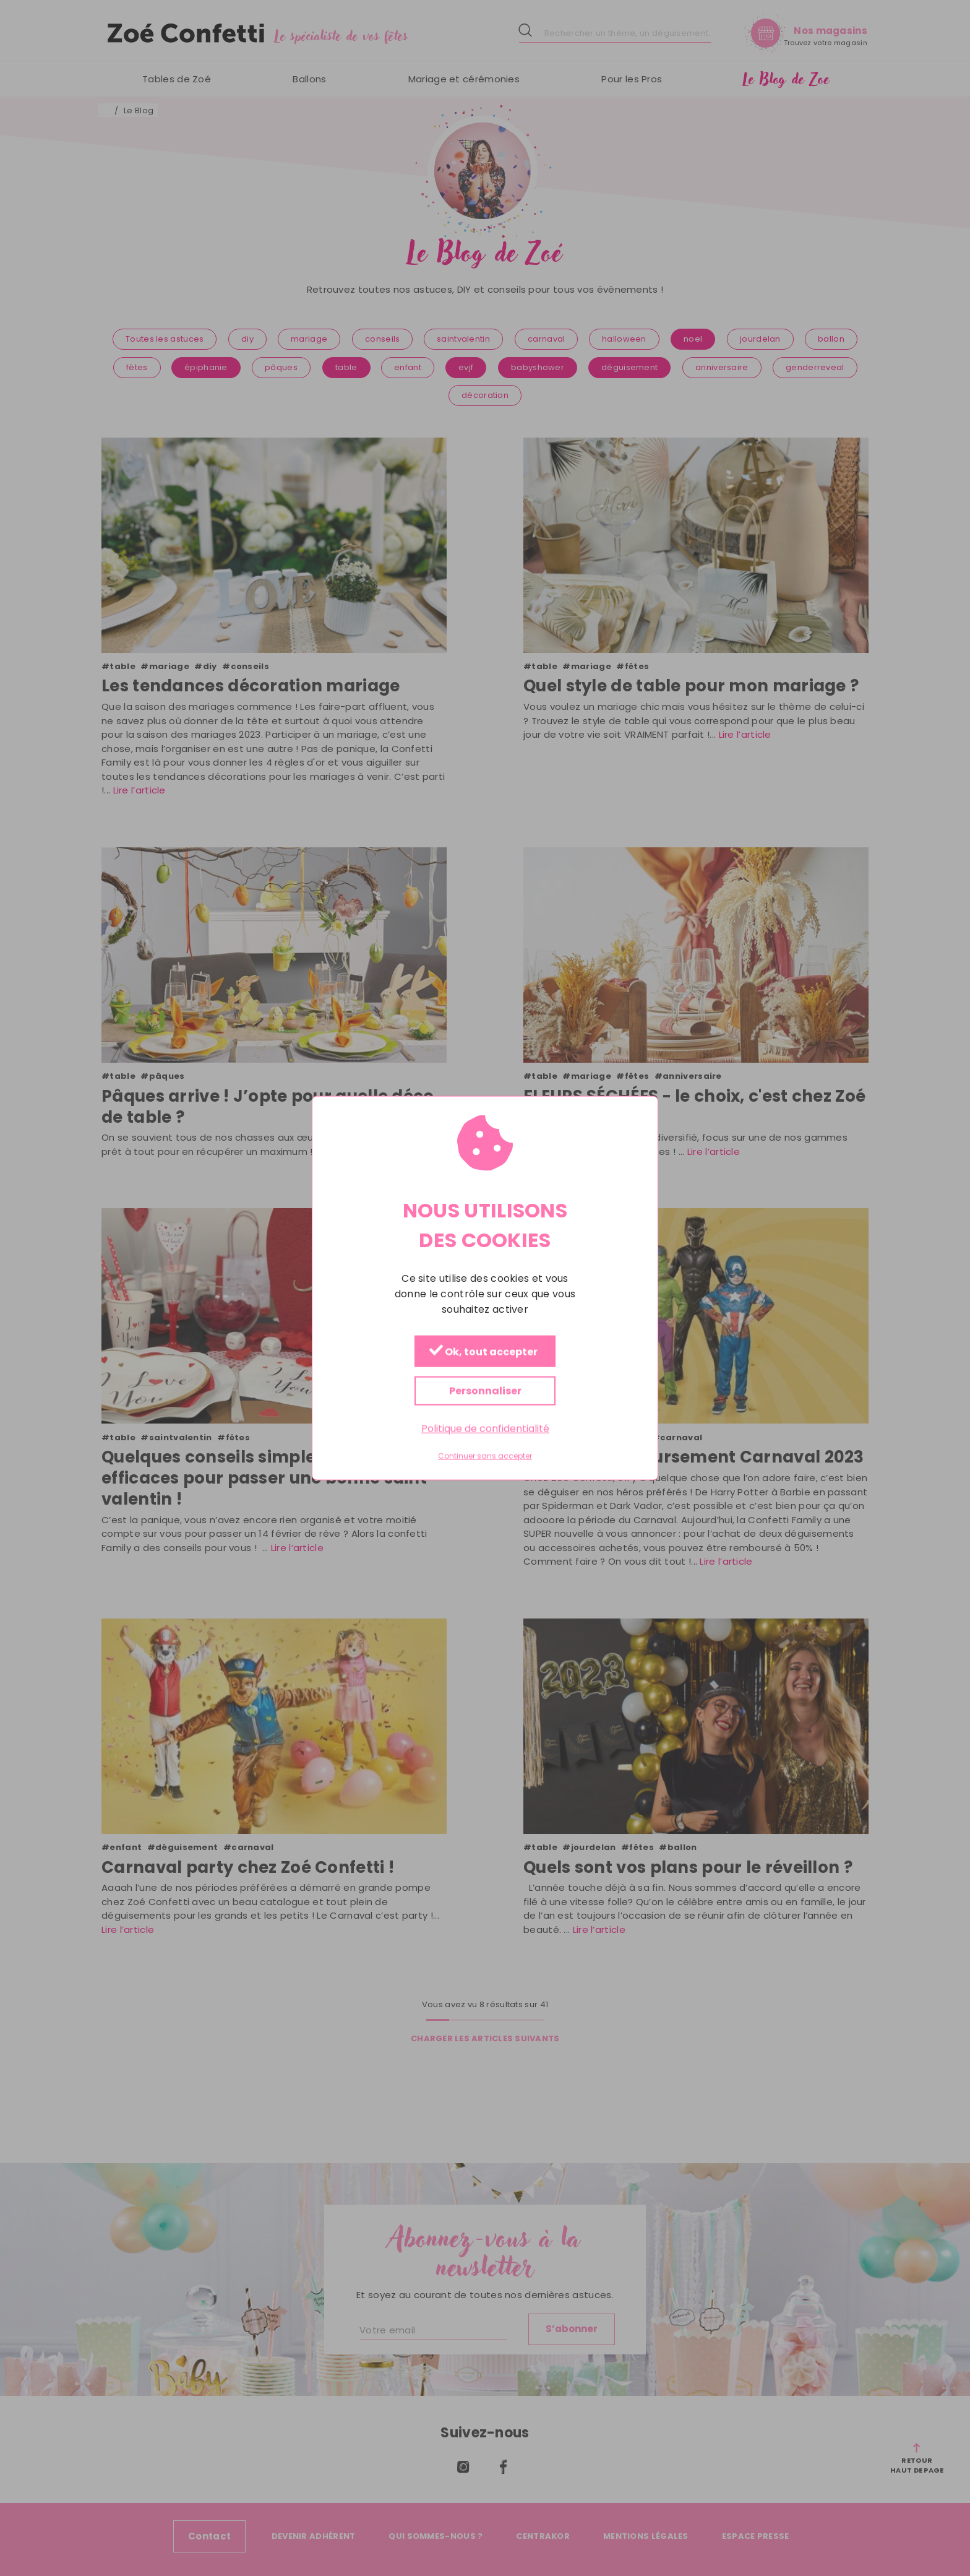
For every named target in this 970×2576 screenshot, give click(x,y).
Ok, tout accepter (483, 1351)
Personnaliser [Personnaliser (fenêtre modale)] (485, 1390)
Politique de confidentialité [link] (485, 1428)
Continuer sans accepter (485, 1456)
